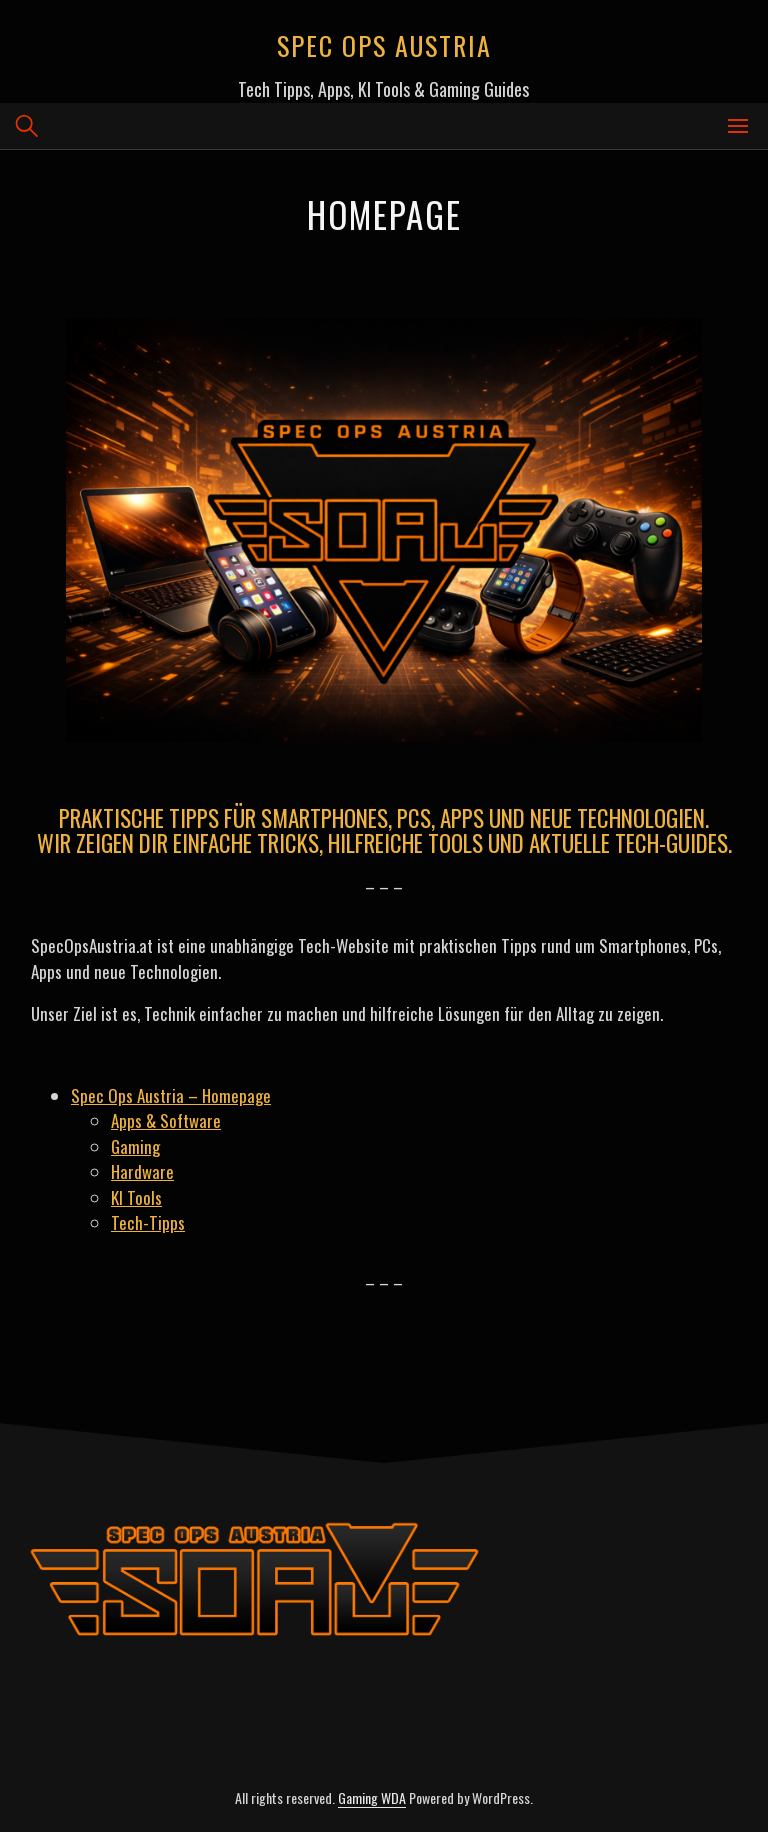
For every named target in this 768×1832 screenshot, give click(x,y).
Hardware (142, 1171)
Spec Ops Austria (384, 45)
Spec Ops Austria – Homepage (171, 1095)
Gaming (135, 1146)
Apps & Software (166, 1120)
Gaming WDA (372, 1797)
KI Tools (136, 1197)
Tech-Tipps (148, 1222)
